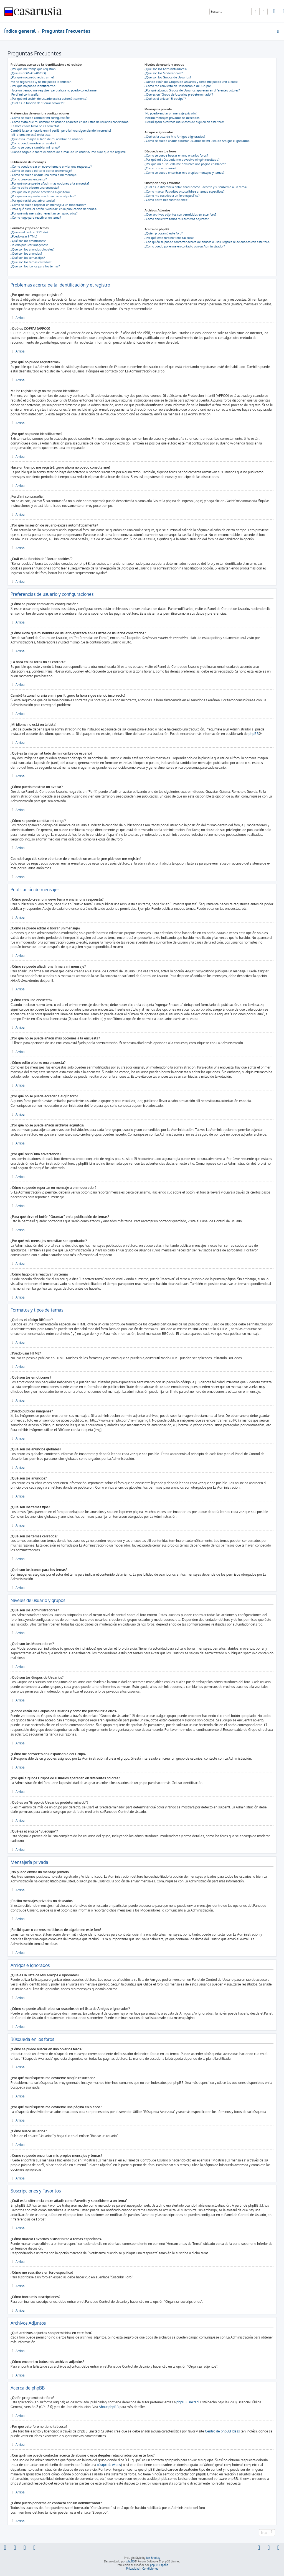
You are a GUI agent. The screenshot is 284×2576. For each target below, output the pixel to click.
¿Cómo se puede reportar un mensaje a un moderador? (48, 205)
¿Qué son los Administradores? (165, 69)
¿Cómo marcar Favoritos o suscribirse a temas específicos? (184, 191)
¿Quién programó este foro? (163, 233)
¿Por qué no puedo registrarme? (32, 77)
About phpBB (109, 2407)
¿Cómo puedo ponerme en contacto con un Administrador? (184, 246)
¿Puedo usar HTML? (24, 236)
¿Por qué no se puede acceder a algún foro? (40, 192)
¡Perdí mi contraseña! (25, 94)
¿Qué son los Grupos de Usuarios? (167, 77)
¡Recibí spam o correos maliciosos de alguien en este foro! (184, 122)
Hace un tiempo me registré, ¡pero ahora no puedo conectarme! (54, 90)
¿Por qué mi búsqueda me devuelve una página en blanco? (185, 164)
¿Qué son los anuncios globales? (33, 249)
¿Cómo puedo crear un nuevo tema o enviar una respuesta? (51, 166)
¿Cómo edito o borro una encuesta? (35, 188)
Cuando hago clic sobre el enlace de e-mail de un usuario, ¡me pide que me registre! (68, 152)
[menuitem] (274, 12)
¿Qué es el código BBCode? (29, 232)
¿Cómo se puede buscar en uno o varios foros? (176, 155)
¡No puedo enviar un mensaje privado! (170, 113)
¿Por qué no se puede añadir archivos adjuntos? (43, 196)
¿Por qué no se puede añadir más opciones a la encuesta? (50, 183)
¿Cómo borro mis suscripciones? (166, 200)
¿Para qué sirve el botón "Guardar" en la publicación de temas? (54, 209)
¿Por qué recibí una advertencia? (33, 201)
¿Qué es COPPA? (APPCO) (28, 73)
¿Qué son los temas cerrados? (31, 262)
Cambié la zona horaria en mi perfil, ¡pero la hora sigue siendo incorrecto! (61, 130)
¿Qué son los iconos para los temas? (35, 266)
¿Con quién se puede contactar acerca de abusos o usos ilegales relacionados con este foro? (207, 242)
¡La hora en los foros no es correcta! (35, 126)
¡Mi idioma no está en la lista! (31, 135)
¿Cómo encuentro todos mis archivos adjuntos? (176, 219)
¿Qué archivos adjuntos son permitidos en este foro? (180, 214)
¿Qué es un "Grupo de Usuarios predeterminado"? (178, 94)
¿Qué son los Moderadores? (163, 73)
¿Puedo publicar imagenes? (29, 245)
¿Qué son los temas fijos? (28, 258)
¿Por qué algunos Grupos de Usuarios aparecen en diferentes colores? (192, 90)
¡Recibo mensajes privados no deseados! (172, 118)
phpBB (253, 734)
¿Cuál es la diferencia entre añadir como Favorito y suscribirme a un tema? (195, 187)
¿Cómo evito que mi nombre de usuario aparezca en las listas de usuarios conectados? (70, 122)
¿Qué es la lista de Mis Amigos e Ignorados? (174, 137)
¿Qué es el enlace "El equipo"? (165, 99)
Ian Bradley (153, 2557)
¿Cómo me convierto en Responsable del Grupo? (177, 86)
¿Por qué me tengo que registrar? (33, 69)
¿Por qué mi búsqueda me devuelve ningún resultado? (182, 160)
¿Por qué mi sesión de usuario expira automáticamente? (49, 99)
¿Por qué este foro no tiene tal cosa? (169, 238)
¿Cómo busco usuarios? (160, 168)
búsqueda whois (109, 2465)
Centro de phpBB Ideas (222, 2431)
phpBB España (159, 2565)
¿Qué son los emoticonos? (28, 241)
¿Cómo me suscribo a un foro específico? (172, 196)
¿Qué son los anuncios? (26, 253)
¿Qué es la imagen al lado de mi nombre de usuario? (47, 139)
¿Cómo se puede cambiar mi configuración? (40, 118)
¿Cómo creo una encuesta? (29, 179)
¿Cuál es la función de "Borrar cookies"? (38, 103)
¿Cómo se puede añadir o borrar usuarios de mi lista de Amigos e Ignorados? (197, 141)
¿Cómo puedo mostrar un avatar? (33, 143)
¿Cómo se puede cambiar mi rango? (35, 147)
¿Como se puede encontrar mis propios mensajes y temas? (184, 173)
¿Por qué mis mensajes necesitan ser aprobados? (44, 213)
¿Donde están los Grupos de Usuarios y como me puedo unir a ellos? (191, 82)
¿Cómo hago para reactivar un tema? (36, 217)
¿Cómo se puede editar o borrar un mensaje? (41, 171)
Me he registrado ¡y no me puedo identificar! (41, 82)
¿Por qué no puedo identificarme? (34, 86)
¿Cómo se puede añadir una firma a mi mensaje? (44, 175)
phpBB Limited (187, 2402)
